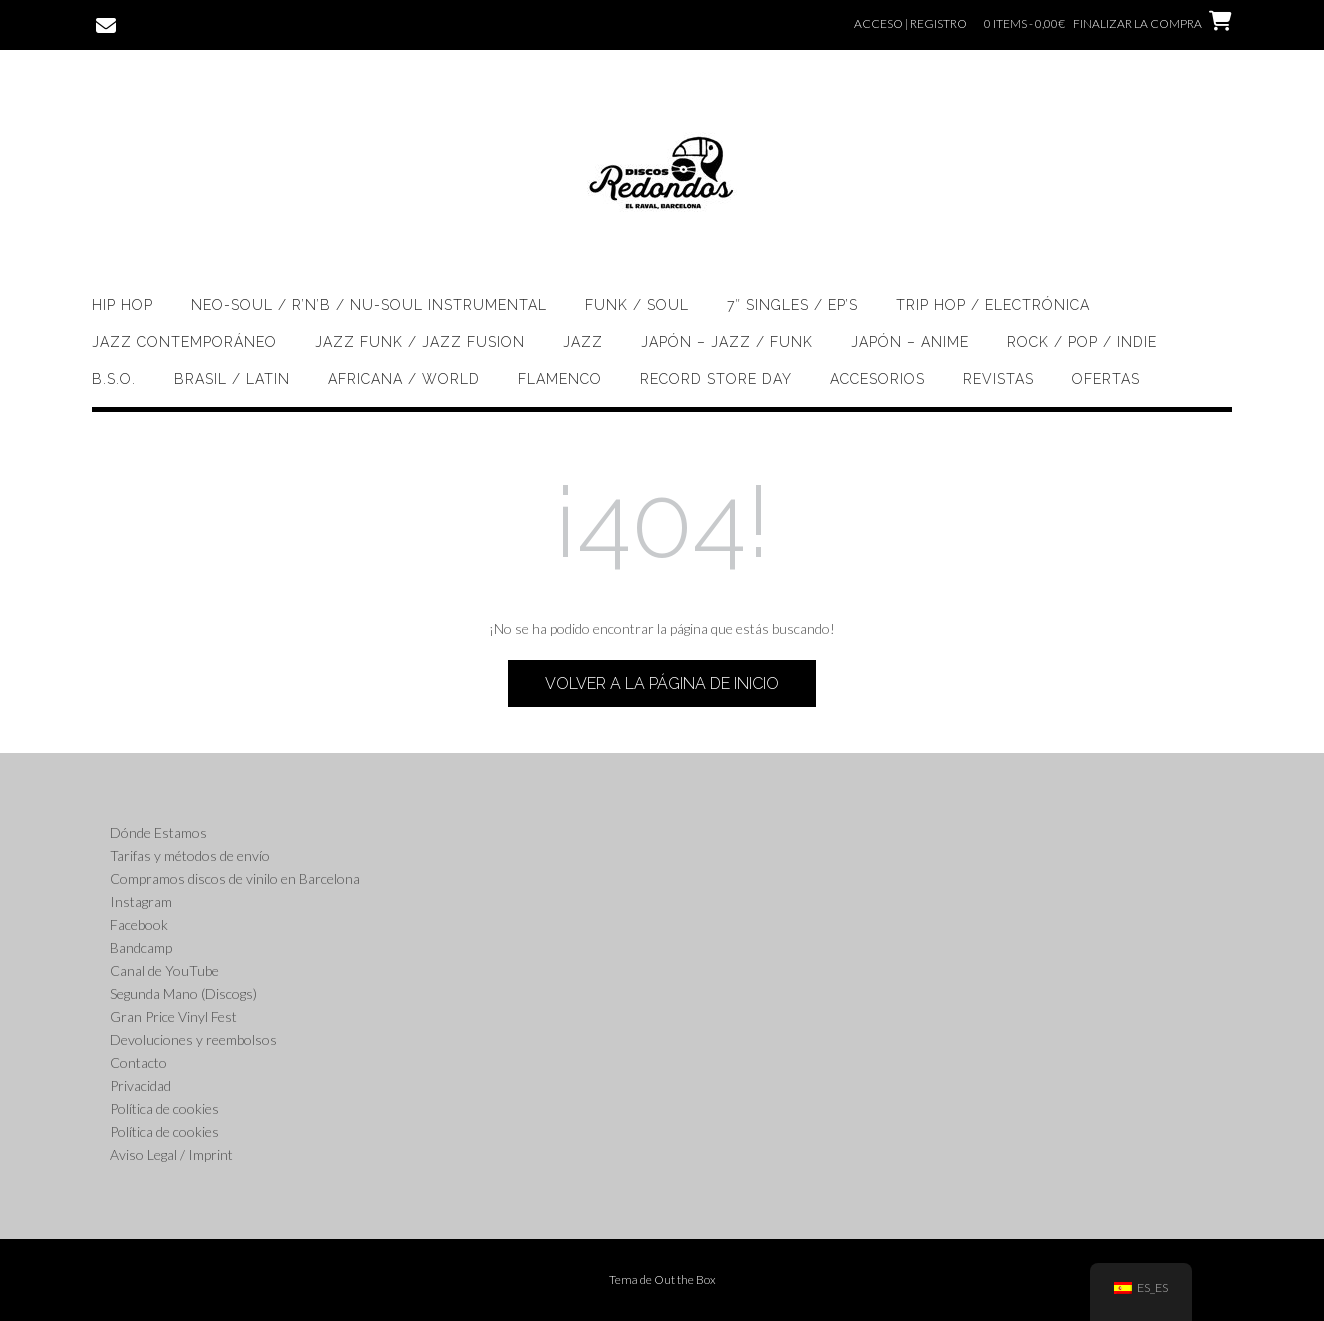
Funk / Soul (637, 305)
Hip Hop (122, 305)
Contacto (138, 1062)
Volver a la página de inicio (662, 683)
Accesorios (877, 379)
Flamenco (560, 379)
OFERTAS (1106, 379)
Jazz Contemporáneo (184, 342)
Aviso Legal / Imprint (171, 1154)
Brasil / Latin (232, 379)
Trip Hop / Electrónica (993, 305)
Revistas (998, 379)
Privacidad (140, 1085)
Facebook (139, 924)
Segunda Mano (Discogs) (183, 993)
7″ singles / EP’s (792, 305)
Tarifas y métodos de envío (190, 855)
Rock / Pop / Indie (1082, 342)
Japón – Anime (910, 342)
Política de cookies (164, 1108)
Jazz (583, 342)
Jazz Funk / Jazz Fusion (420, 342)
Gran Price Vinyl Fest (173, 1016)
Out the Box (685, 1279)
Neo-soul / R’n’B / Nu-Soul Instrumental (369, 305)
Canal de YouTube (164, 970)
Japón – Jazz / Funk (727, 342)
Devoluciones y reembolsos (193, 1039)
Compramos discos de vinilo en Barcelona (235, 878)
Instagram (141, 901)
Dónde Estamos (158, 832)
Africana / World (404, 379)
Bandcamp (141, 947)
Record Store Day (716, 379)
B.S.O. (114, 379)
